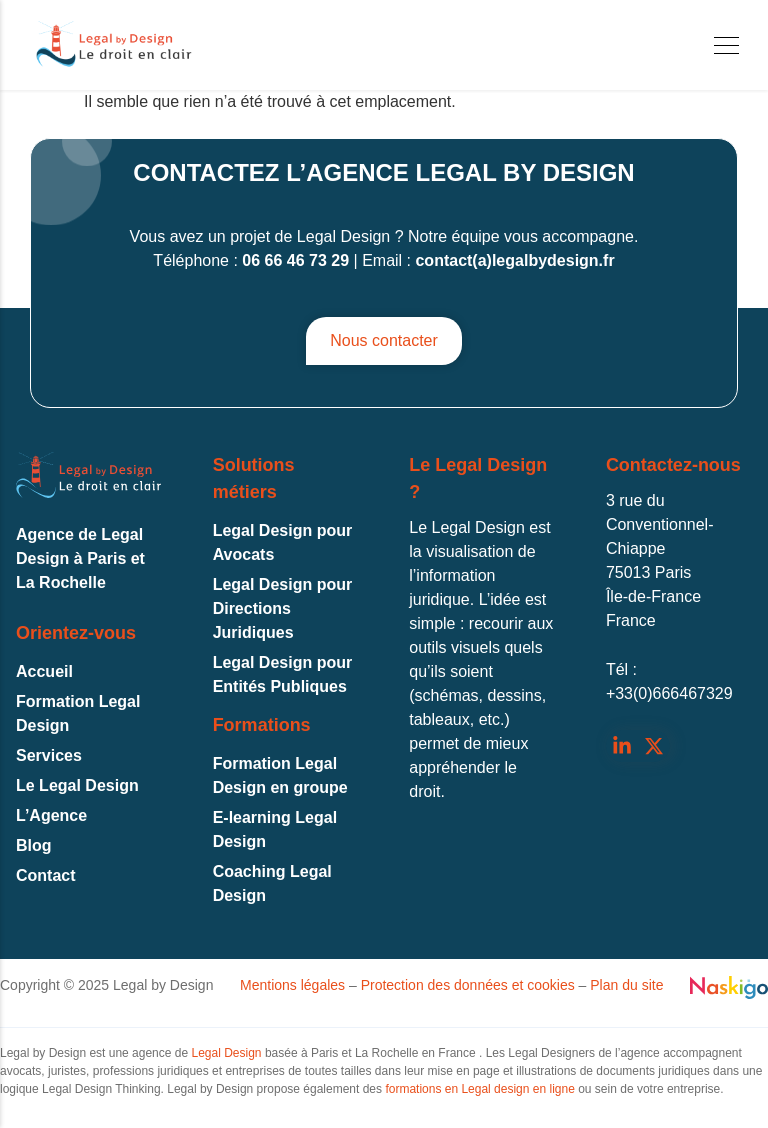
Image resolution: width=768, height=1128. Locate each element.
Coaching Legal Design (272, 883)
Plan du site (626, 985)
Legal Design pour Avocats (283, 542)
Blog (34, 845)
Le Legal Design (77, 785)
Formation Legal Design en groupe (280, 775)
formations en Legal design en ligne (479, 1089)
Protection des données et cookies (468, 985)
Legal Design (226, 1053)
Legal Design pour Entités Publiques (283, 674)
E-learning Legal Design (275, 829)
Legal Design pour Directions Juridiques (283, 608)
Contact (46, 875)
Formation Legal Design (78, 713)
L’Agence (51, 815)
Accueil (44, 671)
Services (49, 755)
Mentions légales (292, 985)
